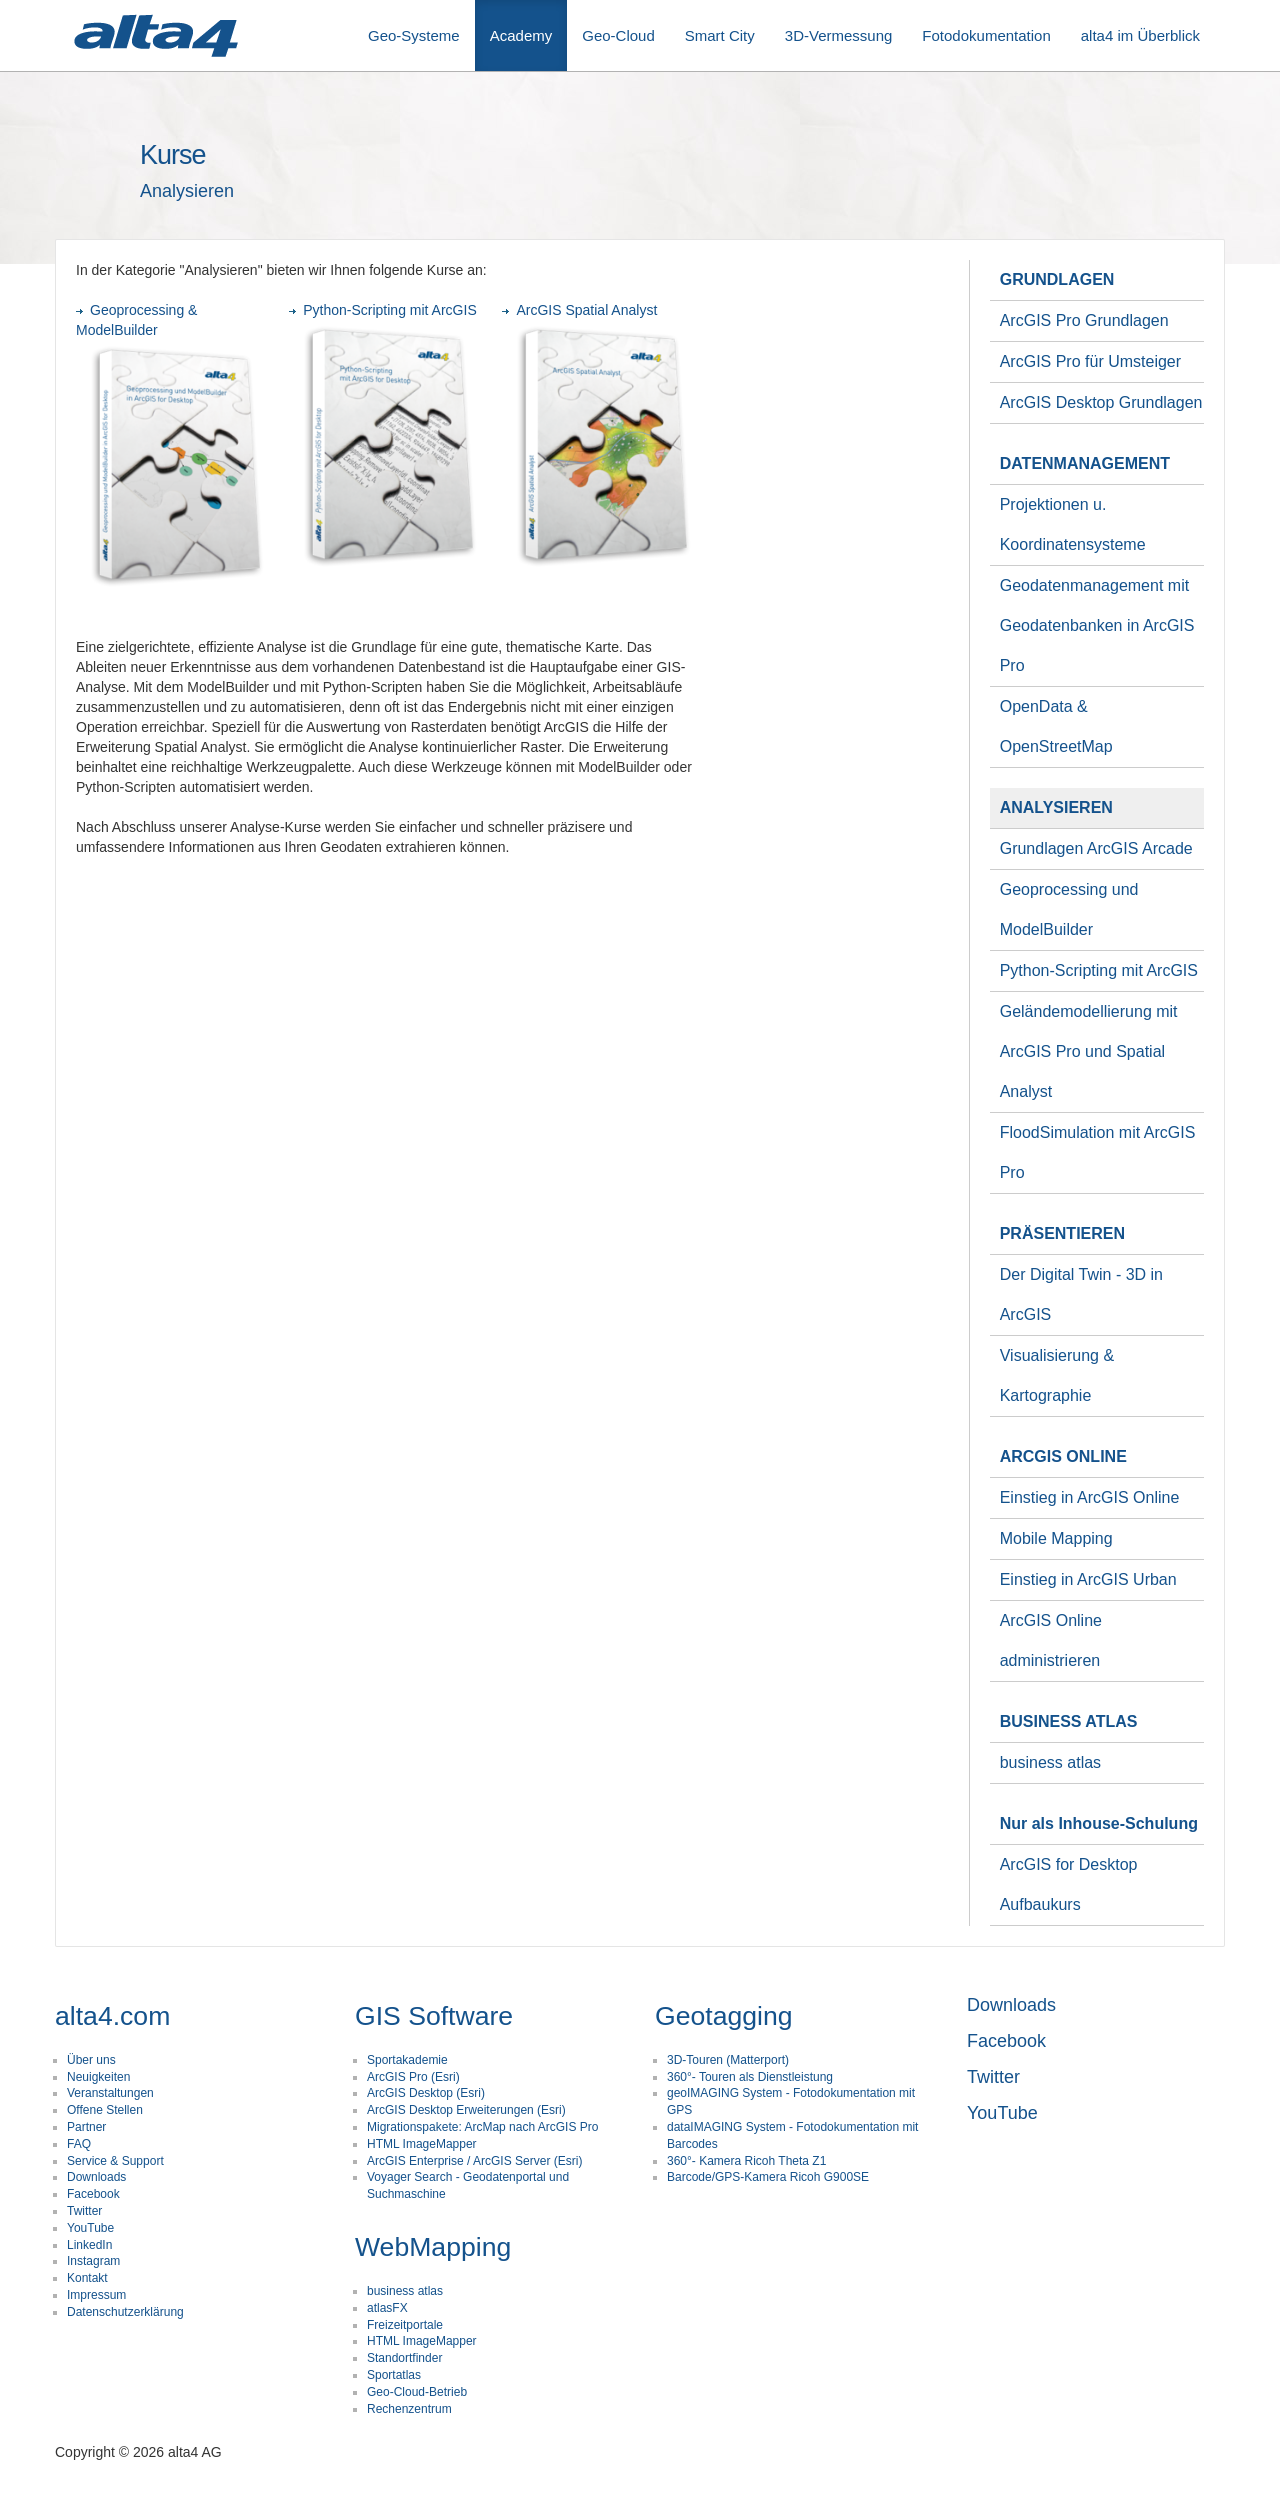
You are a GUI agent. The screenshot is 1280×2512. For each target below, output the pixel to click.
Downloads (96, 2177)
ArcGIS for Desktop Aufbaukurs (1069, 1884)
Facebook (93, 2194)
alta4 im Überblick (1140, 35)
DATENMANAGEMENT (1085, 463)
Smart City (720, 35)
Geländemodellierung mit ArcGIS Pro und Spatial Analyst (1089, 1051)
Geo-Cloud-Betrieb (417, 2392)
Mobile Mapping (1056, 1538)
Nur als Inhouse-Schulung (1099, 1823)
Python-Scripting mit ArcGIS (383, 310)
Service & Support (115, 2161)
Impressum (96, 2295)
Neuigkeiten (98, 2077)
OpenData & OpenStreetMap (1056, 726)
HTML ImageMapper (422, 2144)
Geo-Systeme (414, 35)
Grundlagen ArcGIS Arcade (1096, 848)
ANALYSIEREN (1056, 807)
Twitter (84, 2211)
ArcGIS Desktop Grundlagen (1101, 402)
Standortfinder (404, 2358)
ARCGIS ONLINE (1063, 1456)
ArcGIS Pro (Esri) (413, 2077)
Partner (86, 2127)
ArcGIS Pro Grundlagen (1084, 320)
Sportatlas (394, 2375)
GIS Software (434, 2016)
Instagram (93, 2261)
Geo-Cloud (618, 35)
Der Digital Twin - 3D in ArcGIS (1081, 1294)
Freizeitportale (405, 2325)
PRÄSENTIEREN (1062, 1233)
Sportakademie (407, 2060)
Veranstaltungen (110, 2093)
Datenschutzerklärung (125, 2312)
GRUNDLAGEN (1057, 279)
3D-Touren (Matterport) (728, 2060)
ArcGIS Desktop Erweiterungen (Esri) (466, 2110)
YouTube (90, 2228)
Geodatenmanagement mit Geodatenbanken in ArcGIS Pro (1097, 625)
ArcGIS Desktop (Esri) (426, 2093)
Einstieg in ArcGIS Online (1090, 1497)
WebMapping (433, 2247)
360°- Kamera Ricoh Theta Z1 (746, 2161)
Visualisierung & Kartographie (1057, 1375)
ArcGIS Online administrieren (1051, 1640)
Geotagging (724, 2016)
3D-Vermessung (839, 35)
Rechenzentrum (409, 2409)
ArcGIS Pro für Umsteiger (1090, 361)
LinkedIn (89, 2245)
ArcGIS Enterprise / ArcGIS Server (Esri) (474, 2161)
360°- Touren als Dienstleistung (750, 2077)
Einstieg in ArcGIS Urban (1088, 1579)
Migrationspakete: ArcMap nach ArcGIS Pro (482, 2127)
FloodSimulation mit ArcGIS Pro (1098, 1152)
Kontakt (87, 2278)
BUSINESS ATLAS (1069, 1721)
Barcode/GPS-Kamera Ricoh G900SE (768, 2177)
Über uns (91, 2060)
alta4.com (112, 2016)
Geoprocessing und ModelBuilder (1069, 909)
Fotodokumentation (986, 35)
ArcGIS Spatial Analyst (579, 310)
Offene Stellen (105, 2110)
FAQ (79, 2144)
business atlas (1050, 1762)
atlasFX (387, 2308)
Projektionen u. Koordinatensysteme (1073, 524)
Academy (521, 35)
